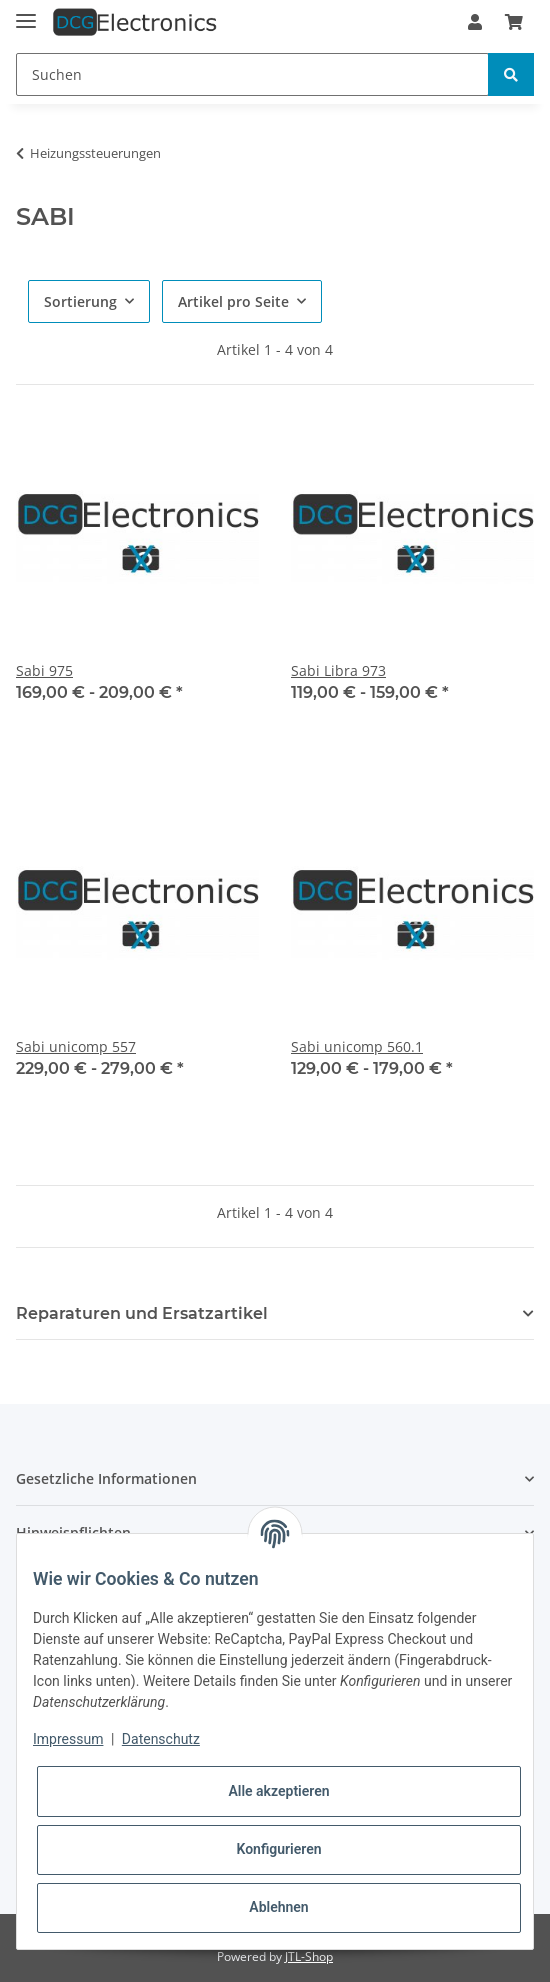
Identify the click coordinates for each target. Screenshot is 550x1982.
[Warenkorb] (514, 22)
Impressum (68, 1739)
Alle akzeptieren (278, 1791)
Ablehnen (278, 1907)
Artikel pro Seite (233, 301)
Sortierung (80, 301)
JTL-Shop (309, 1956)
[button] (475, 22)
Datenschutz (161, 1739)
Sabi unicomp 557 (76, 1046)
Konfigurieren (278, 1849)
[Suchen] (252, 74)
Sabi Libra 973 (338, 670)
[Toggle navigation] (26, 12)
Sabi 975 (44, 670)
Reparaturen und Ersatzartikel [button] (142, 1313)
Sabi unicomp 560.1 (357, 1046)
